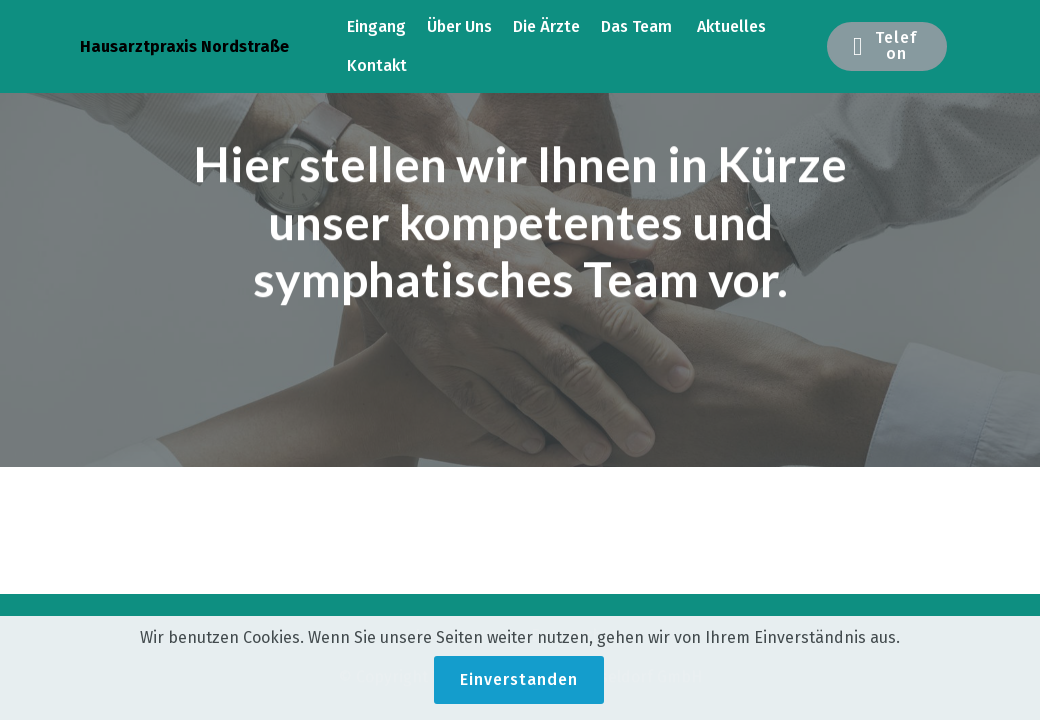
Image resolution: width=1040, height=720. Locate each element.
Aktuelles (731, 26)
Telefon (885, 45)
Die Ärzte (546, 26)
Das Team (638, 26)
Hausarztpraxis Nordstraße (184, 46)
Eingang (376, 26)
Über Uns (459, 26)
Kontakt (377, 65)
